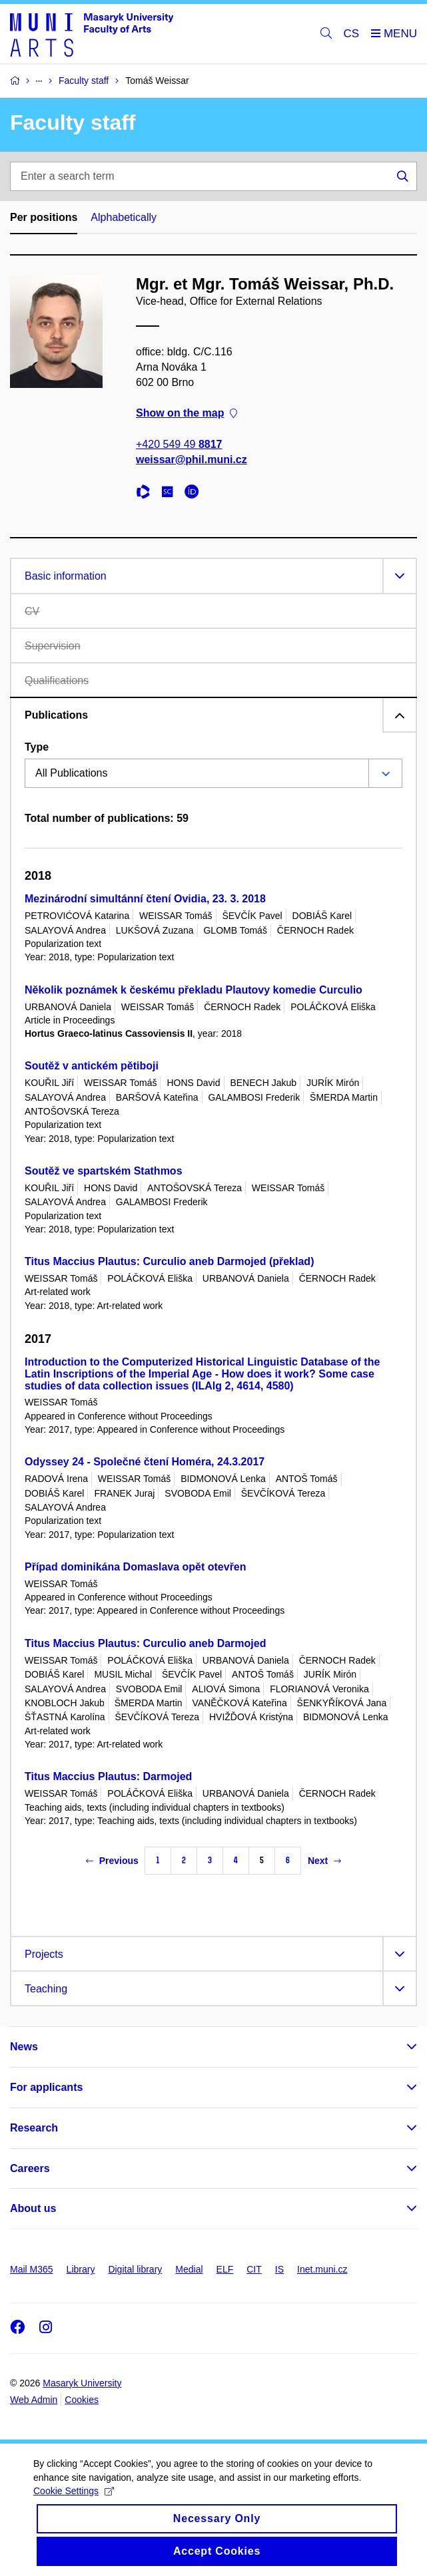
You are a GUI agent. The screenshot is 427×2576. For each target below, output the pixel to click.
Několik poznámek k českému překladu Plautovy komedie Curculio (193, 990)
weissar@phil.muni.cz (191, 459)
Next (324, 1860)
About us (33, 2208)
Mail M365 (31, 2269)
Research (34, 2127)
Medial (189, 2269)
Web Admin (33, 2399)
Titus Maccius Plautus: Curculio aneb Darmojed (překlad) (169, 1261)
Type (37, 747)
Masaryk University (82, 2383)
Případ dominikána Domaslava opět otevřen (135, 1566)
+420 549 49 (179, 443)
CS (352, 33)
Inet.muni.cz (322, 2269)
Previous (112, 1860)
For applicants (46, 2087)
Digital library (135, 2269)
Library (81, 2269)
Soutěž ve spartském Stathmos (104, 1171)
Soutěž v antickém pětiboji (92, 1065)
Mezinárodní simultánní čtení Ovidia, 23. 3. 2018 (145, 898)
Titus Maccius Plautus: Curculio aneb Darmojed (145, 1643)
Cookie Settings (73, 2501)
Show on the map (186, 413)
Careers (30, 2168)
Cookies (82, 2399)
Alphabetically (124, 217)
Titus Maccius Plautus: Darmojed (108, 1776)
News (24, 2046)
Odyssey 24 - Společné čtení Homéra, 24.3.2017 (144, 1461)
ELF (225, 2269)
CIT (254, 2269)
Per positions (43, 217)
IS (279, 2269)
